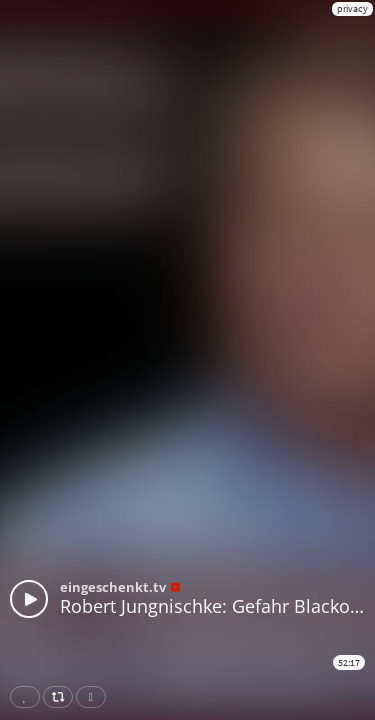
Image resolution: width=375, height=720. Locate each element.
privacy (352, 8)
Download (95, 697)
